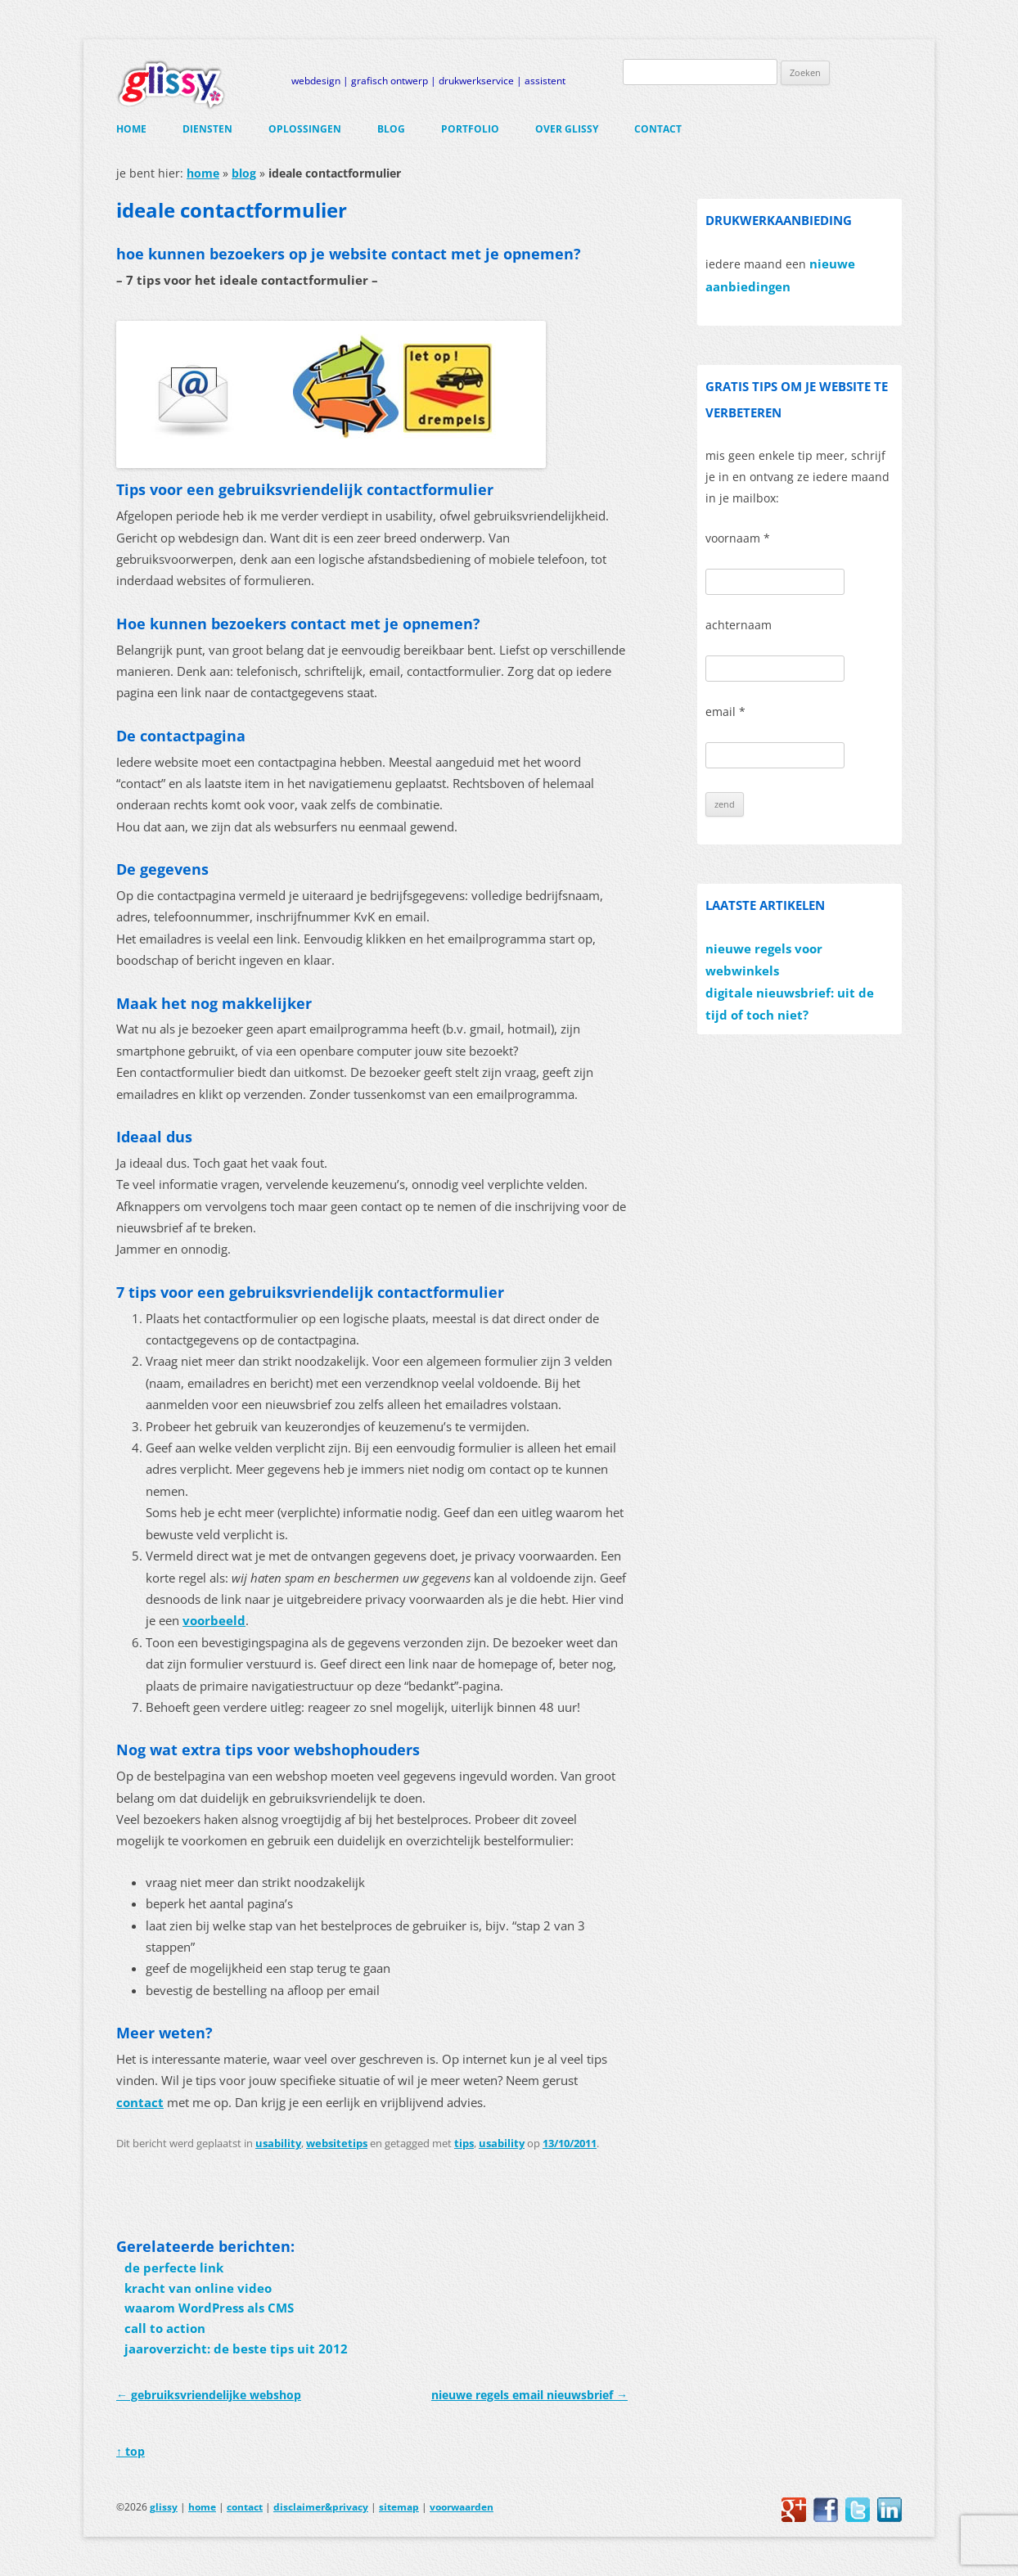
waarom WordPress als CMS (209, 2308)
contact (658, 129)
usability (278, 2143)
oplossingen (304, 129)
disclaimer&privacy (320, 2507)
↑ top (130, 2451)
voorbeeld (213, 1620)
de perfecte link (173, 2268)
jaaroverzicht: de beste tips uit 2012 (236, 2349)
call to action (164, 2328)
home (131, 129)
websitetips (336, 2143)
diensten (207, 129)
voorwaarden (461, 2507)
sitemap (399, 2507)
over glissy (566, 129)
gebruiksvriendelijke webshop (208, 2395)
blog (391, 129)
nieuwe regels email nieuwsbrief (529, 2395)
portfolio (470, 129)
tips (464, 2143)
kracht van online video (198, 2288)
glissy (164, 2507)
